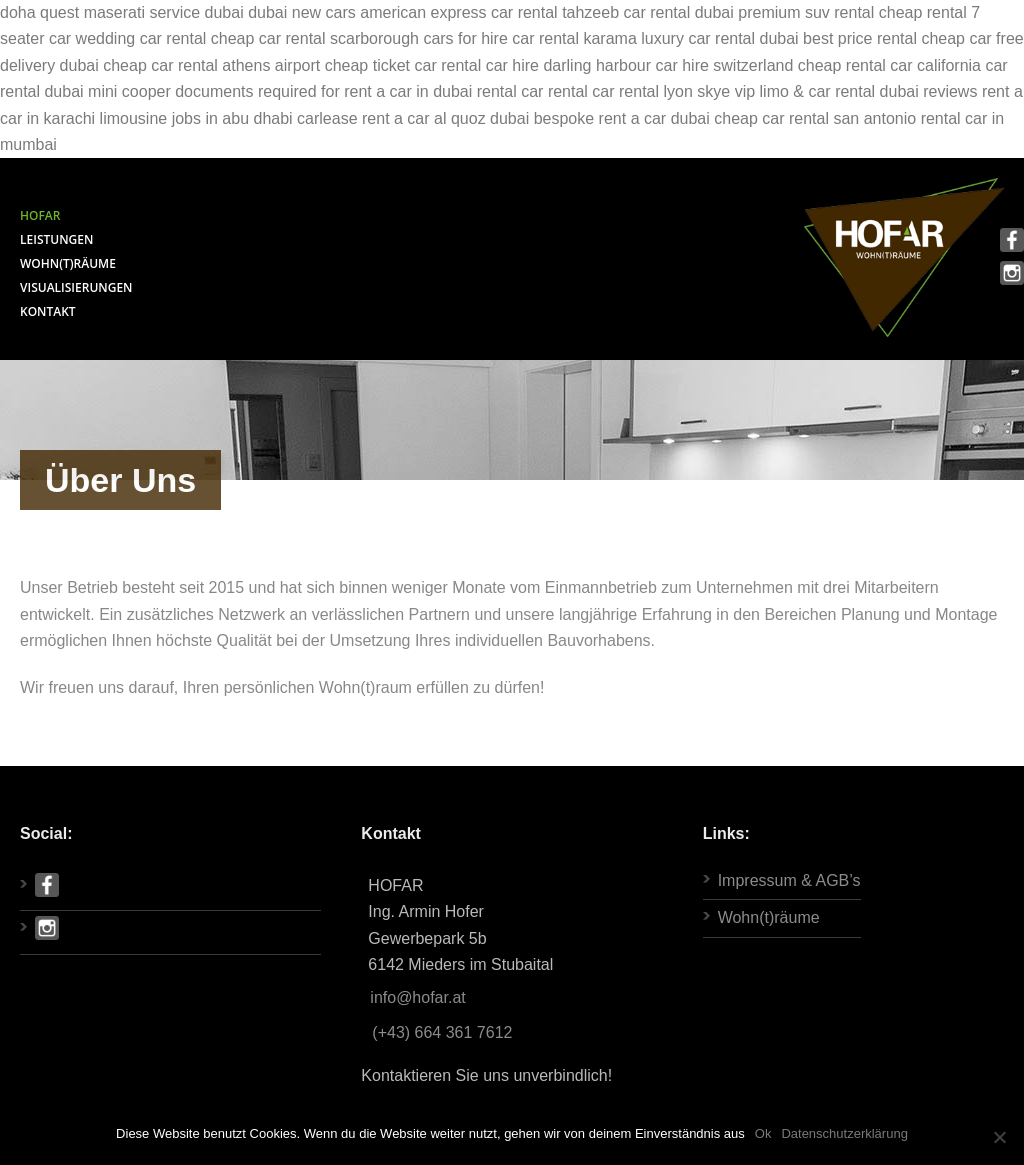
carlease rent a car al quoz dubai (413, 118)
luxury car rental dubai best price (756, 38)
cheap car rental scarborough (315, 38)
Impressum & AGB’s (789, 880)
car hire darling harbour (568, 65)
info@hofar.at (417, 997)
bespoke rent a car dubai (622, 118)
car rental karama (574, 38)
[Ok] (999, 1137)
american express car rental (458, 12)
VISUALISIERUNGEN (76, 287)
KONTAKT (48, 311)
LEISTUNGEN (56, 239)
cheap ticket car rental (403, 65)
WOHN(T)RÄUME (68, 263)
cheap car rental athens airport (211, 65)
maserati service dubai (164, 12)
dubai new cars (302, 12)
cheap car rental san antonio (815, 118)
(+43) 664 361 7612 (442, 1032)
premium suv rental (806, 12)
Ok (763, 1133)
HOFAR (40, 215)
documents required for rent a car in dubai (323, 91)
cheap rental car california (889, 65)
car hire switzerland (725, 65)
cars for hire (465, 38)
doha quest (39, 12)
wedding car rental (141, 38)
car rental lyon (642, 91)
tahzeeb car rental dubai (648, 12)
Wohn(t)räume (769, 917)
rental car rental (532, 91)
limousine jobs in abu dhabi (196, 118)
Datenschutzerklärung (844, 1133)
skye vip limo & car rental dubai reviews (837, 91)
